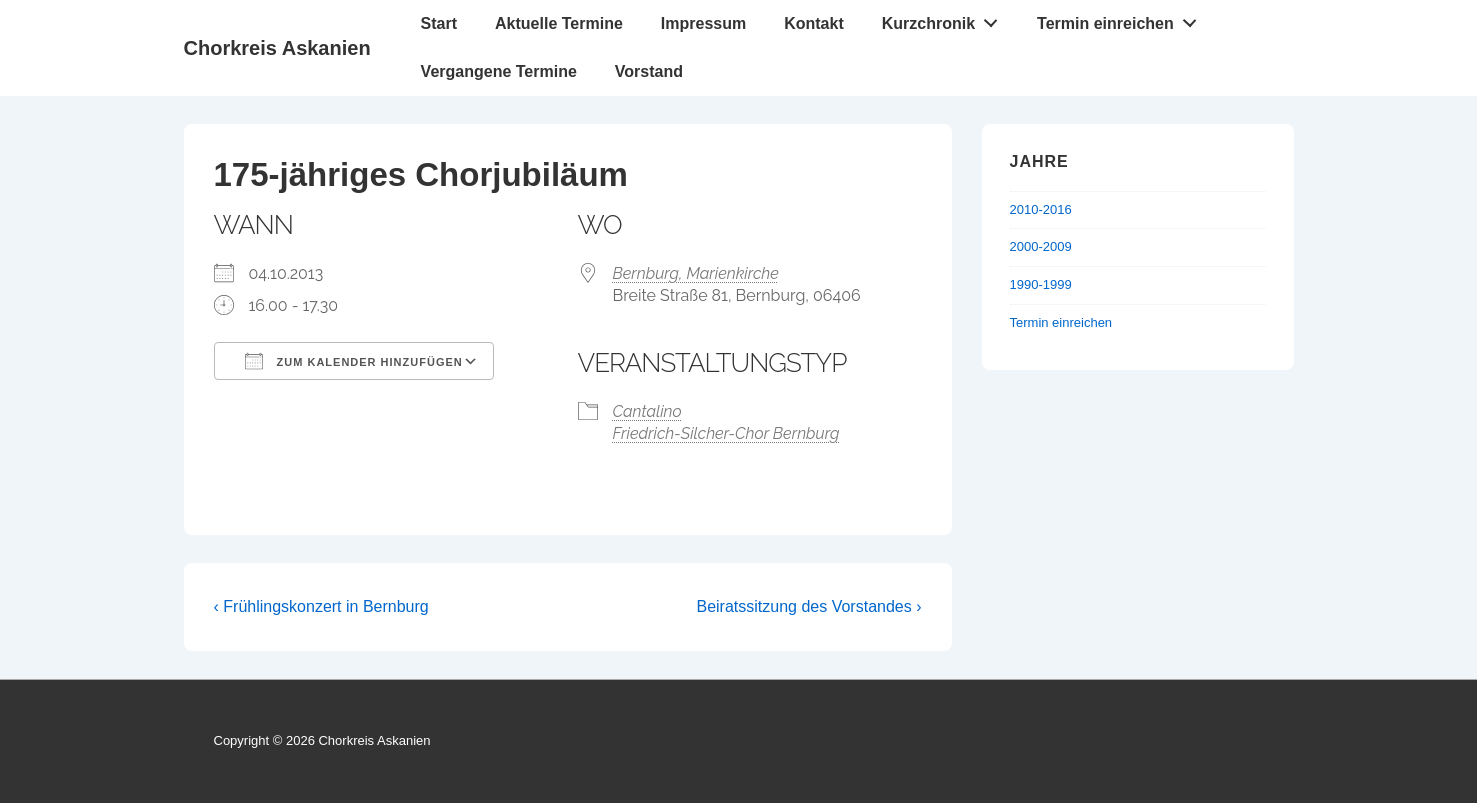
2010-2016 (1041, 209)
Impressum (703, 23)
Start (439, 23)
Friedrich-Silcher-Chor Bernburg (726, 433)
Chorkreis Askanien (277, 48)
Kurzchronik (945, 19)
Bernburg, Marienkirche (696, 273)
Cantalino (647, 411)
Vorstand (649, 71)
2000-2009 (1041, 246)
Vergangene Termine (499, 71)
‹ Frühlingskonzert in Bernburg (321, 606)
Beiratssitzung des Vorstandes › (808, 606)
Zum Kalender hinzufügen (354, 361)
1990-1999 (1041, 284)
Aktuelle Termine (559, 23)
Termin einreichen (1122, 19)
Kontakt (814, 23)
